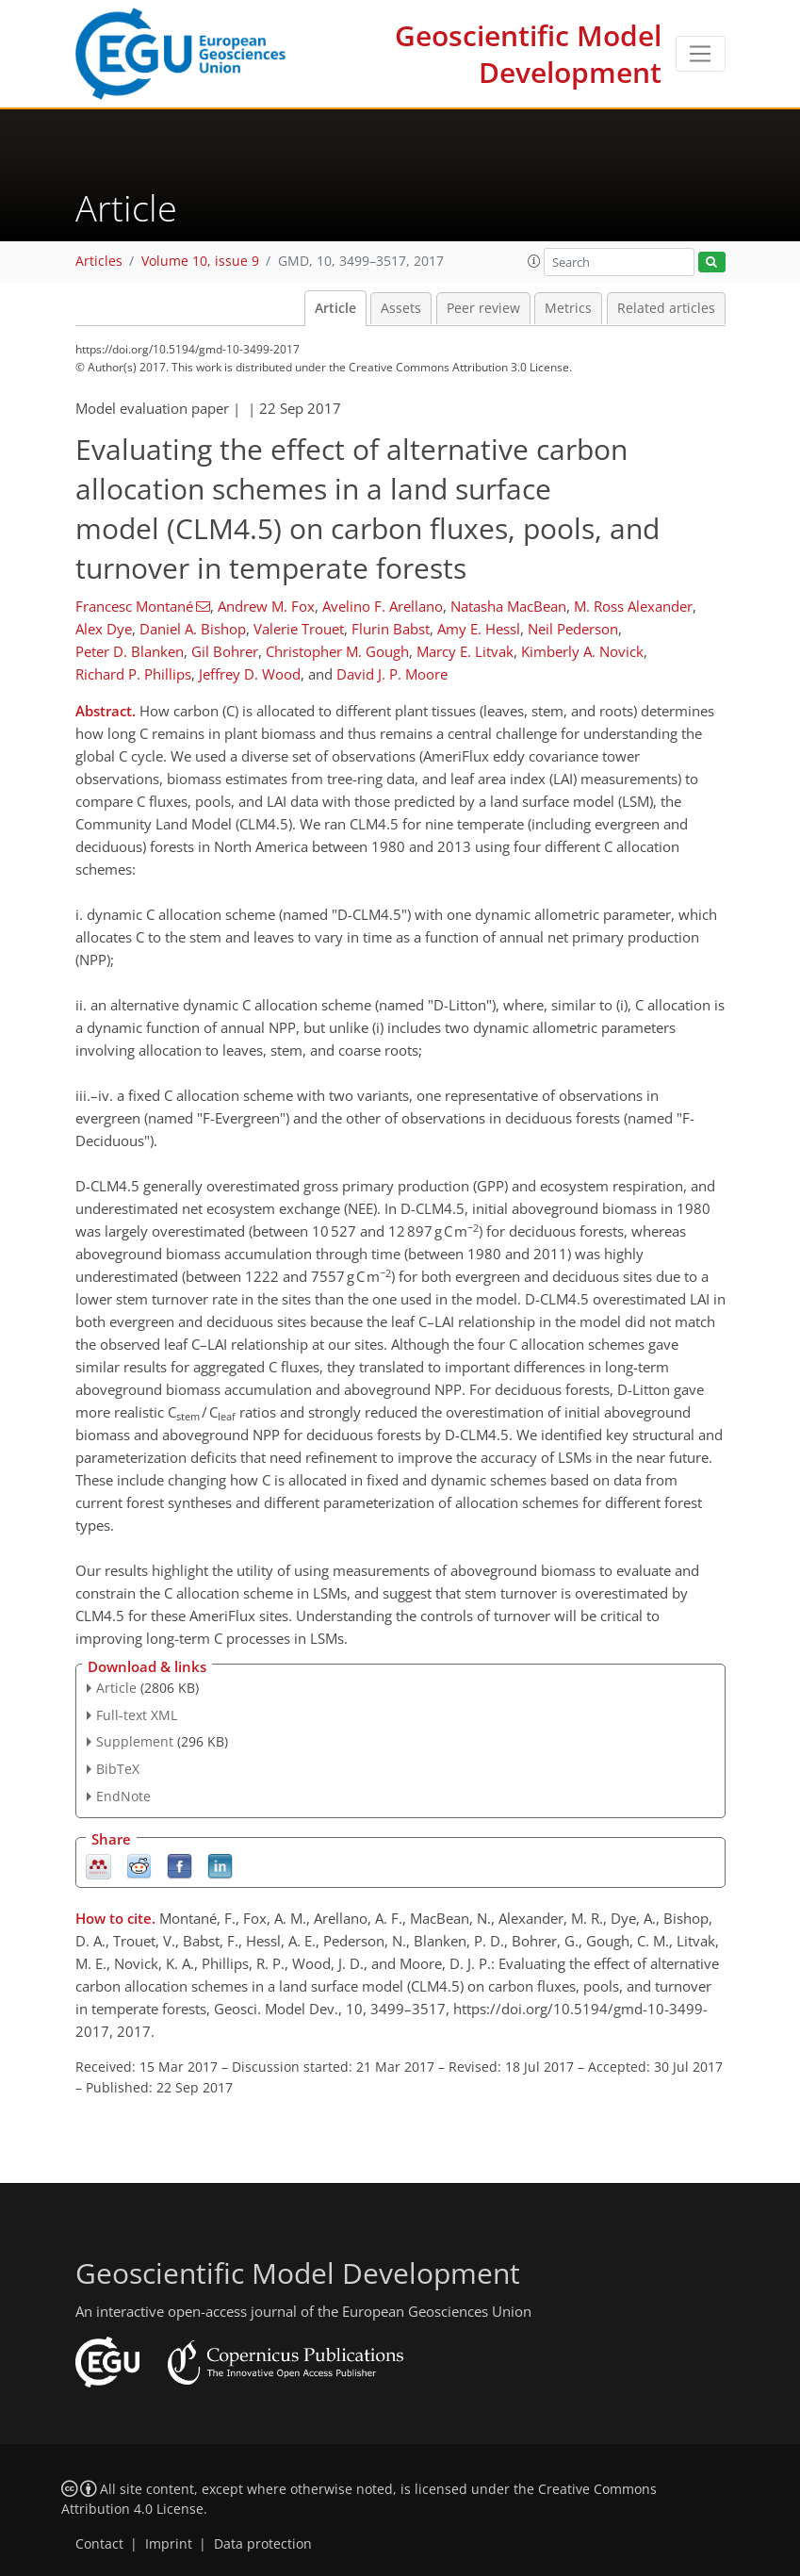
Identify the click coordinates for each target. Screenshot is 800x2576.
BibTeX (117, 1769)
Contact (99, 2543)
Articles (98, 261)
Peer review (483, 308)
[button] (534, 261)
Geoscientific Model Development (528, 53)
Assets (401, 308)
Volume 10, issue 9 (200, 261)
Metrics (568, 308)
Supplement (134, 1741)
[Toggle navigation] (701, 54)
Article (335, 308)
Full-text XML (136, 1715)
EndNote (123, 1796)
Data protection (263, 2543)
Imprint (168, 2543)
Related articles (666, 308)
